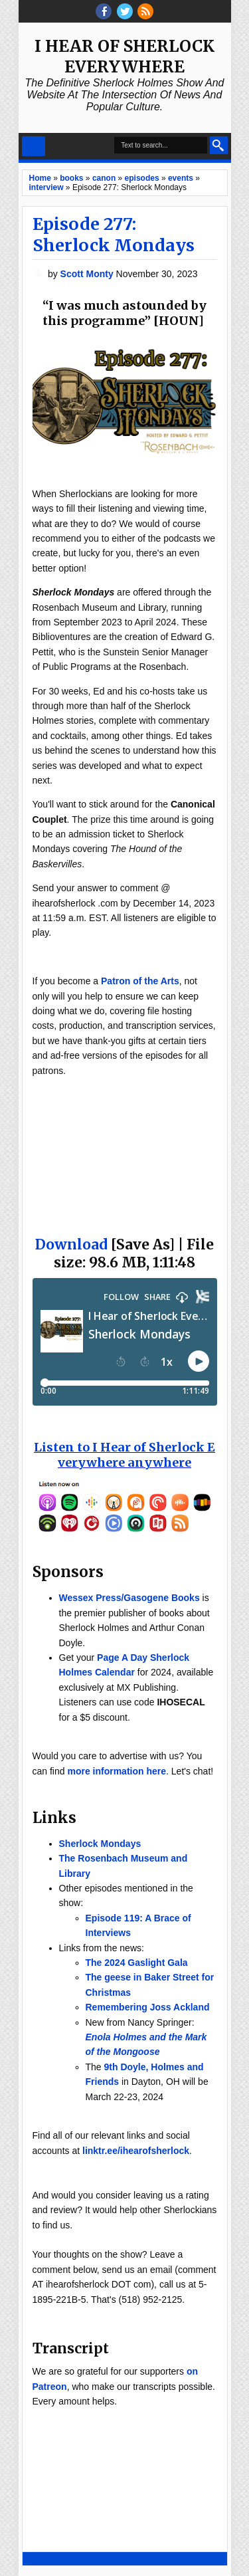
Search (219, 145)
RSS (145, 11)
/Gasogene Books (160, 1597)
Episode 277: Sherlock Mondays (114, 234)
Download (71, 1244)
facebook (104, 11)
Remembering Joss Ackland (148, 2007)
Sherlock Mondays (100, 1843)
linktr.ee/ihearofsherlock (135, 2150)
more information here (116, 1771)
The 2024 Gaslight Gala (137, 1962)
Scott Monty (88, 273)
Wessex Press (90, 1597)
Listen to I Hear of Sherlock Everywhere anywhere (124, 1455)
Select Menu (33, 146)
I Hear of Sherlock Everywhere (124, 56)
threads (125, 11)
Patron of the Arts (140, 981)
